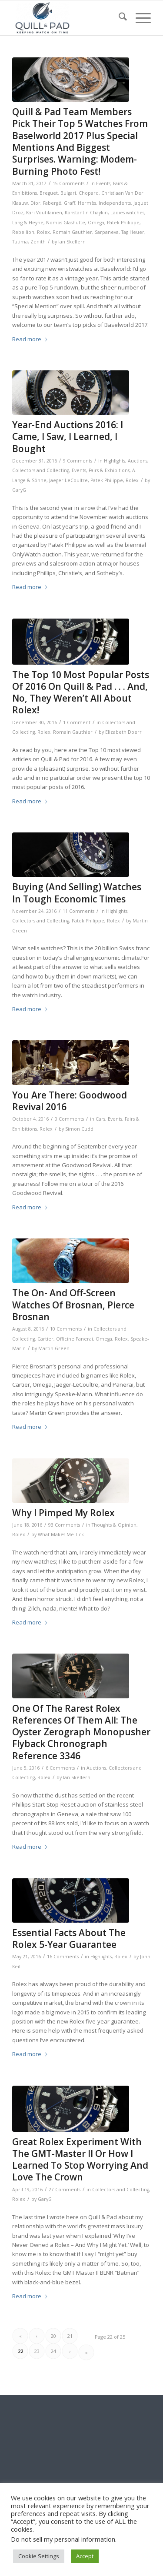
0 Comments (69, 1119)
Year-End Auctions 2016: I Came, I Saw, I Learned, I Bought (67, 437)
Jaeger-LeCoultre (68, 480)
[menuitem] (118, 17)
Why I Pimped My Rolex (63, 1513)
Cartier (45, 1339)
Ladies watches (127, 213)
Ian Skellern (72, 242)
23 (37, 2351)
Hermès (87, 203)
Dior (35, 203)
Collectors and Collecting (40, 470)
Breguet (49, 193)
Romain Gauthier (72, 232)
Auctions (137, 461)
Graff (69, 203)
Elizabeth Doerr (123, 732)
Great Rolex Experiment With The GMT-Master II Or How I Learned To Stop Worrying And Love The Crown (80, 2159)
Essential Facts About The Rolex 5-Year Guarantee (69, 1938)
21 (70, 2336)
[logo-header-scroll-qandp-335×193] (67, 17)
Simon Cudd (79, 1129)
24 (53, 2351)
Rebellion (23, 232)
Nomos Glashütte (65, 223)
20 (53, 2336)
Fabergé (52, 203)
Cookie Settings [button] (38, 2556)
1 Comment (76, 722)
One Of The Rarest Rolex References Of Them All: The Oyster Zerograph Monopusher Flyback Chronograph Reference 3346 (81, 1732)
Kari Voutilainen (44, 213)
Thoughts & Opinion (114, 1525)
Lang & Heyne (27, 223)
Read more (30, 339)
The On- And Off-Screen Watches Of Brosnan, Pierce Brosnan (73, 1305)
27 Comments (64, 2190)
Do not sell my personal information (63, 2539)
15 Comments (68, 183)
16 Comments (63, 1957)
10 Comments (66, 1329)
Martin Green (54, 1348)
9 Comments (77, 461)
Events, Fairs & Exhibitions (101, 470)
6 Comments (60, 1768)
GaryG (19, 490)
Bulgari (68, 193)
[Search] (118, 17)
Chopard (89, 193)
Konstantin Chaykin (86, 213)
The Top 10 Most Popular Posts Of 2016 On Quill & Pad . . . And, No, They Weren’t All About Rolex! (80, 692)
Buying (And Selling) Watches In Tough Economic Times (76, 893)
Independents (115, 203)
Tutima (20, 242)
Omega (96, 223)
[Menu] (139, 17)
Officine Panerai (74, 1339)
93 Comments (64, 1525)
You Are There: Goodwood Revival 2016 (69, 1101)
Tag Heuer (132, 232)
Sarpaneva (107, 232)
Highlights (114, 461)
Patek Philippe (123, 223)
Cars (100, 1119)
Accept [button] (84, 2556)
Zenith (38, 242)
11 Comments (78, 911)
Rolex (43, 232)
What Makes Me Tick (61, 1534)
